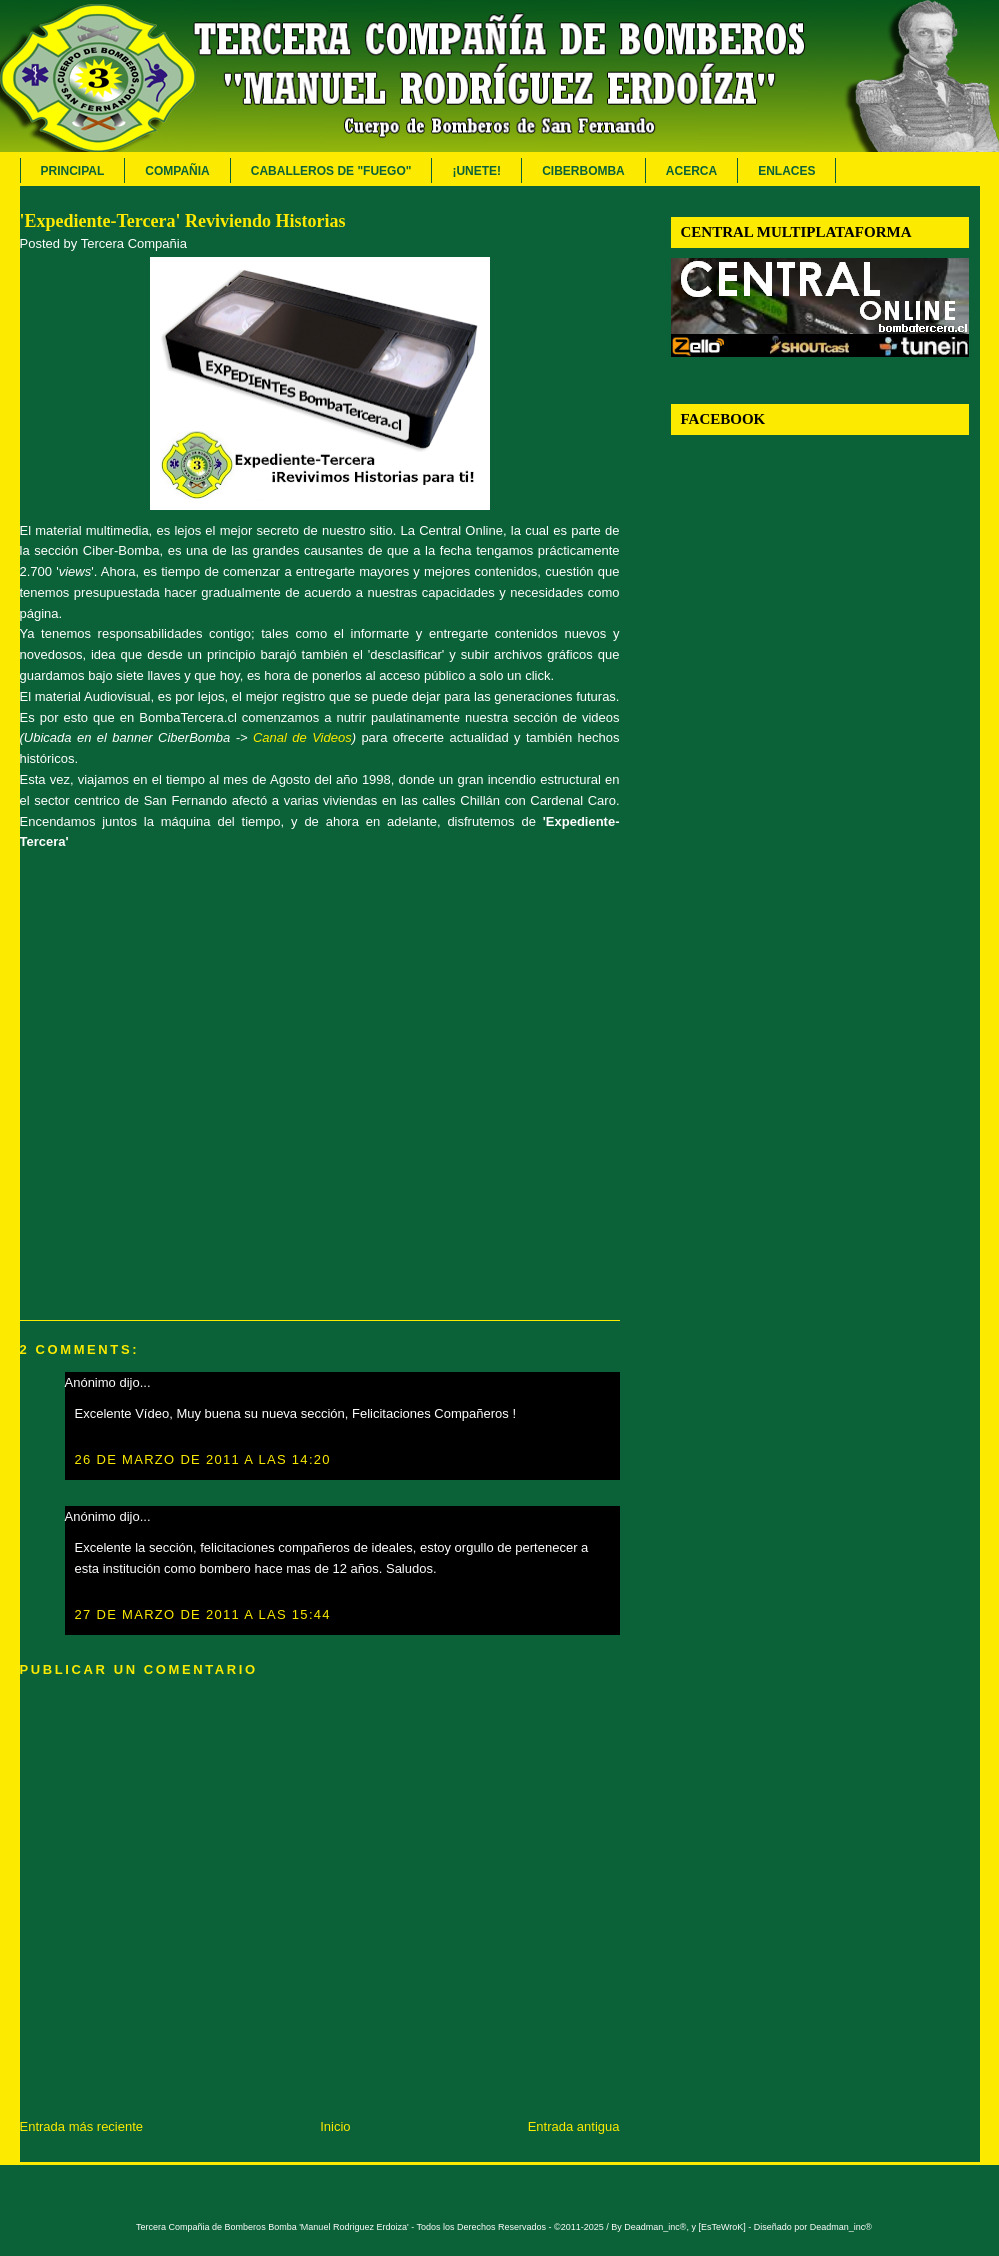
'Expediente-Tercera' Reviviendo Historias (183, 221)
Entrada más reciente (82, 2126)
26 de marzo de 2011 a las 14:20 (203, 1459)
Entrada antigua (574, 2126)
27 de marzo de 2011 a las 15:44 (203, 1614)
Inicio (335, 2126)
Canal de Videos (302, 737)
